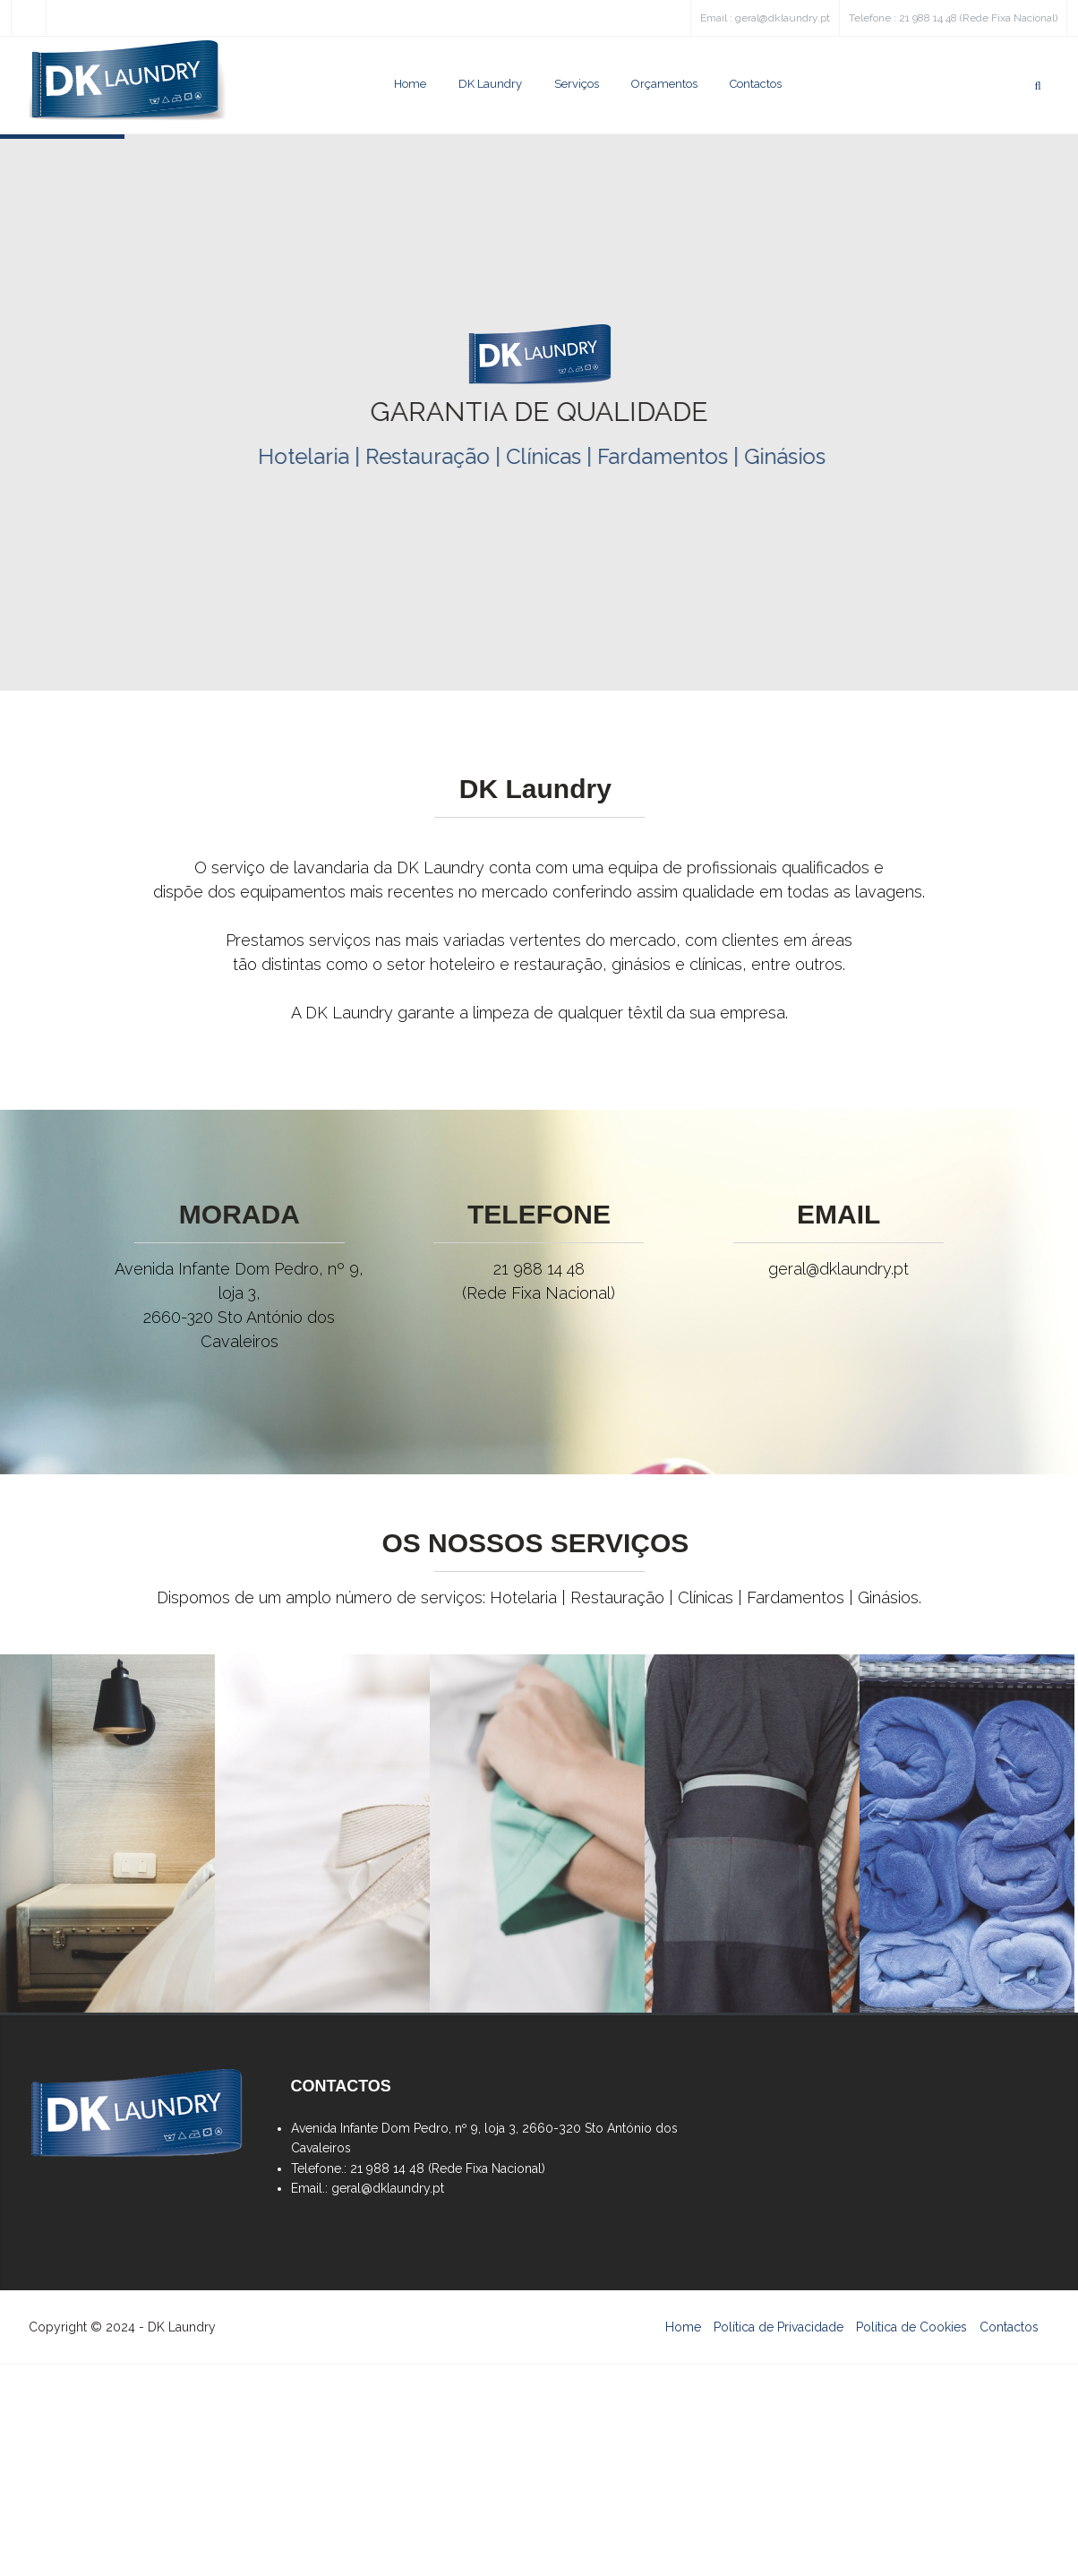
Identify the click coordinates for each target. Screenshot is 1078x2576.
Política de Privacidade (778, 2327)
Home (410, 83)
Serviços (576, 83)
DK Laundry (490, 83)
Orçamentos (664, 83)
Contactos (756, 83)
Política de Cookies (911, 2327)
